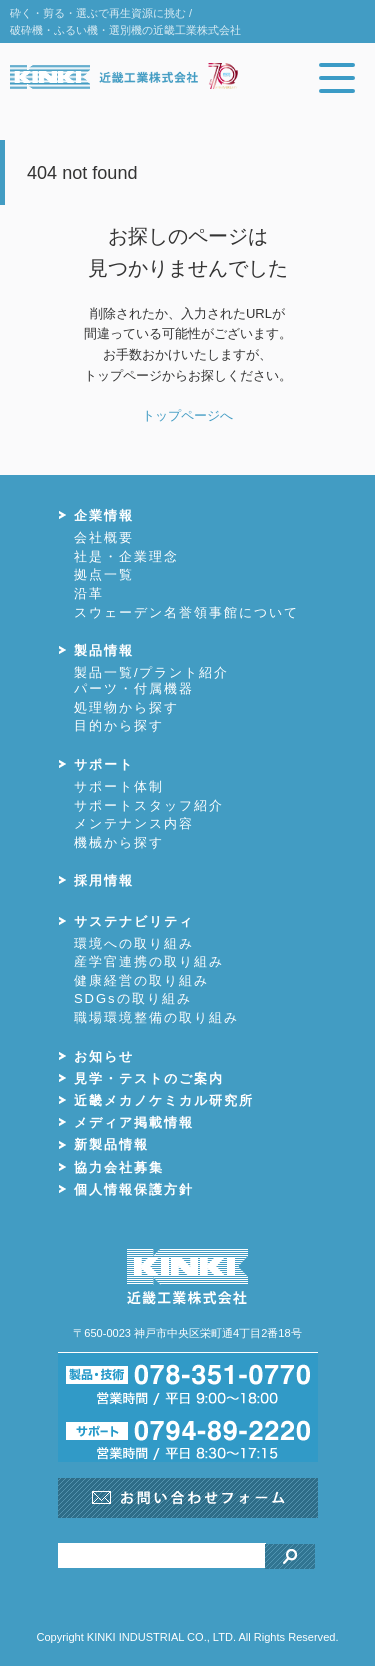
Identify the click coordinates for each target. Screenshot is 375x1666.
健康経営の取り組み (141, 980)
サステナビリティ (134, 921)
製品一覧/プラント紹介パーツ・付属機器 (152, 680)
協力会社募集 (119, 1167)
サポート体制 (119, 786)
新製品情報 (111, 1144)
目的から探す (119, 725)
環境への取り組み (134, 943)
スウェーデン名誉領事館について (186, 612)
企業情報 (104, 515)
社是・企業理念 (126, 556)
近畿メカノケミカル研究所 (164, 1100)
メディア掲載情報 (134, 1122)
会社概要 (104, 537)
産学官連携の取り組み (149, 961)
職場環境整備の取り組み (156, 1017)
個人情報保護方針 (134, 1189)
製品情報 (104, 650)
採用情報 (104, 880)
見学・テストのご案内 (149, 1078)
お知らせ (104, 1056)
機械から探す (119, 842)
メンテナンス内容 (134, 823)
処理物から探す (126, 707)
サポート (104, 764)
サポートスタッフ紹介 (149, 805)
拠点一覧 (104, 574)
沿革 (89, 593)
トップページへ (187, 415)
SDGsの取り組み (133, 998)
